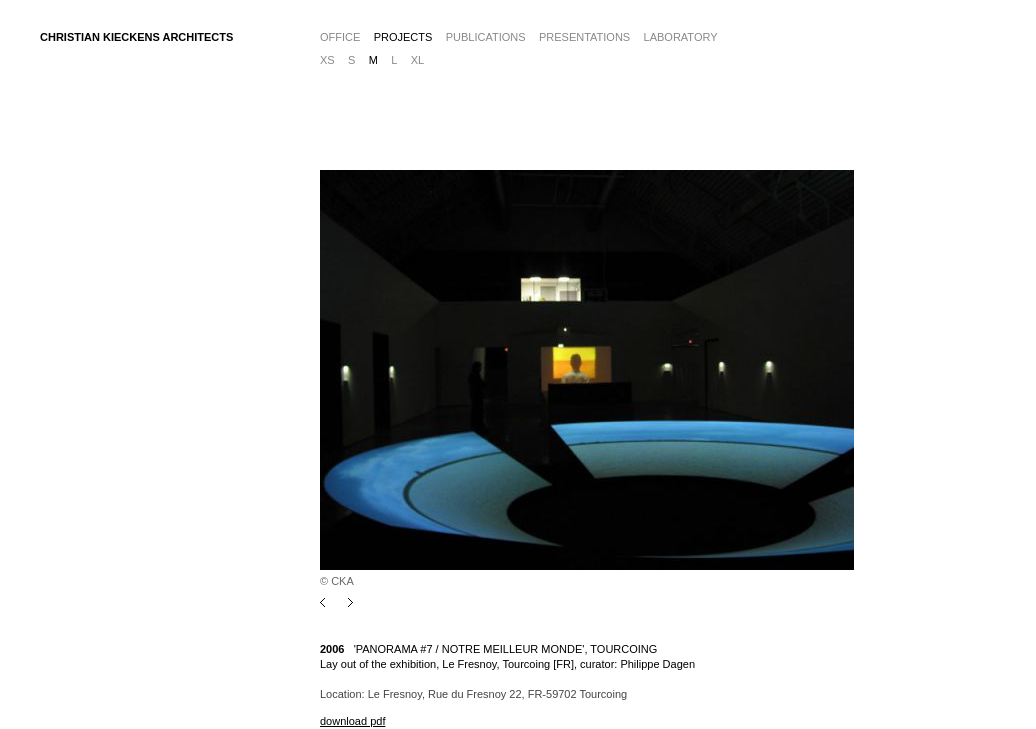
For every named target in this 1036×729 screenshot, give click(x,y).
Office (340, 37)
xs (327, 60)
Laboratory (681, 37)
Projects (403, 37)
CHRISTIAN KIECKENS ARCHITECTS (136, 37)
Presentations (584, 37)
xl (417, 60)
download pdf (352, 721)
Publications (486, 37)
